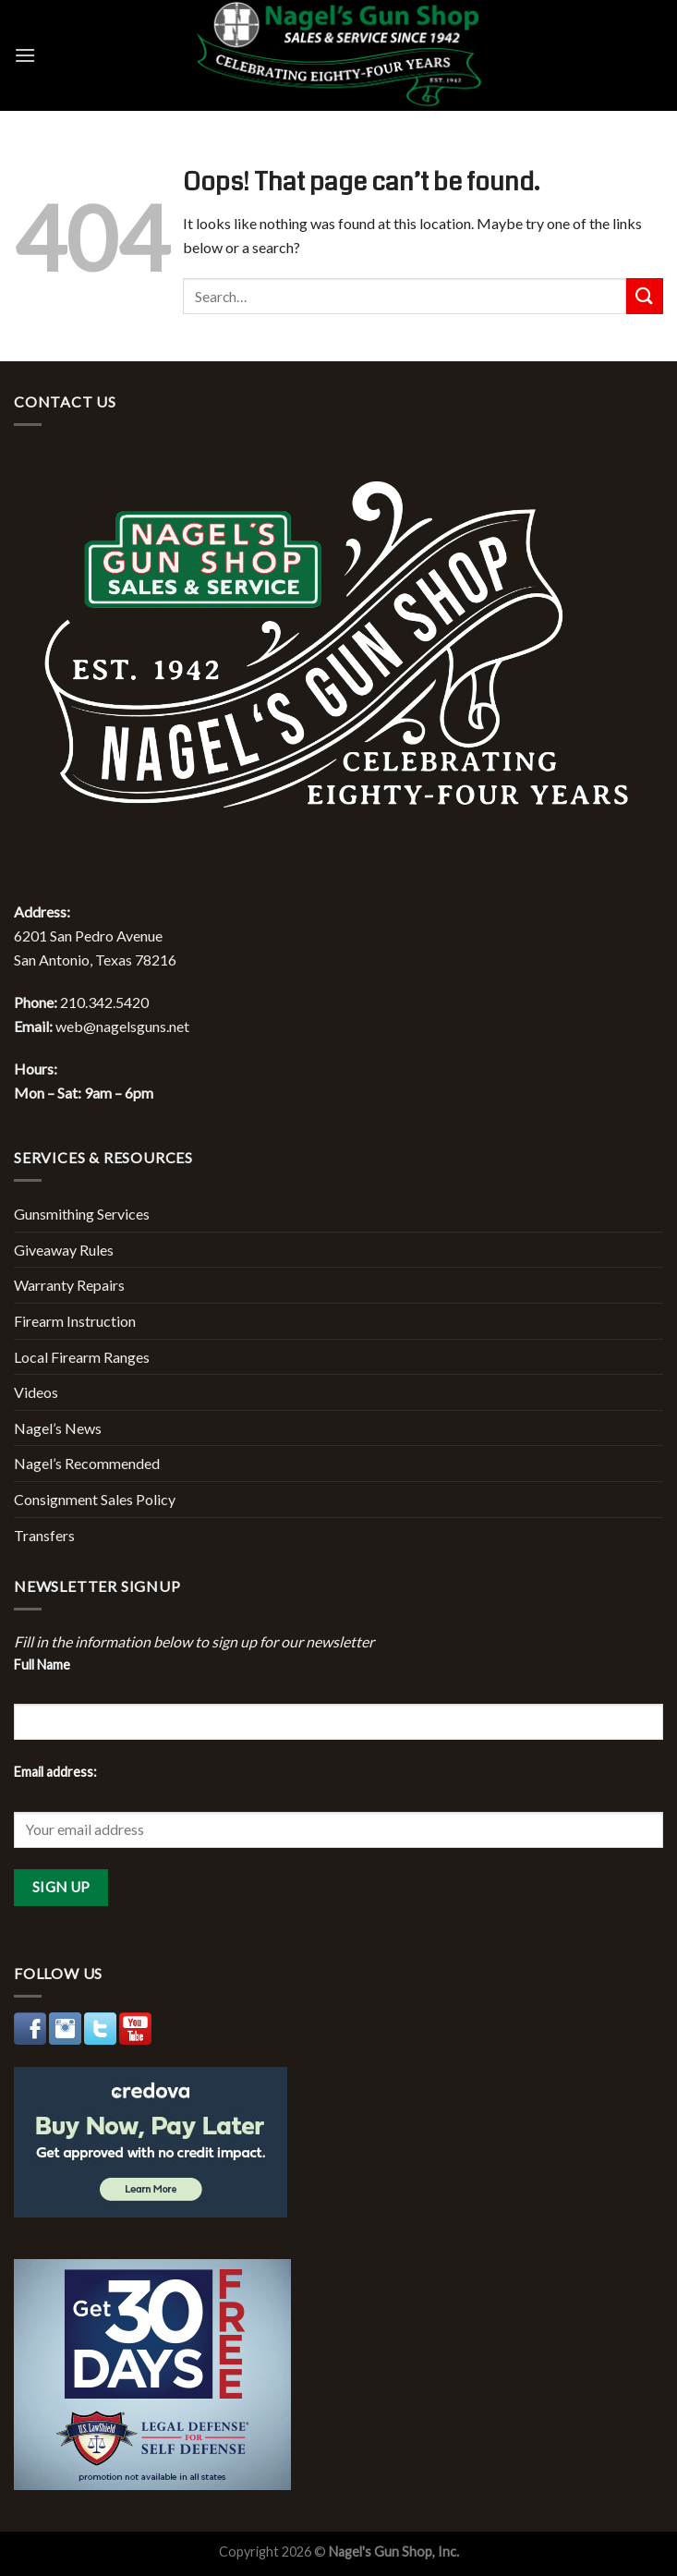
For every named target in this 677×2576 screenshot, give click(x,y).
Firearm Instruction (75, 1321)
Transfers (44, 1535)
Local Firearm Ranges (82, 1357)
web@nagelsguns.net (122, 1026)
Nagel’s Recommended (87, 1463)
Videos (36, 1392)
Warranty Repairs (69, 1285)
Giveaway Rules (64, 1249)
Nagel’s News (58, 1428)
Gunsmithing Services (82, 1213)
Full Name (42, 1664)
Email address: (55, 1772)
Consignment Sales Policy (94, 1499)
